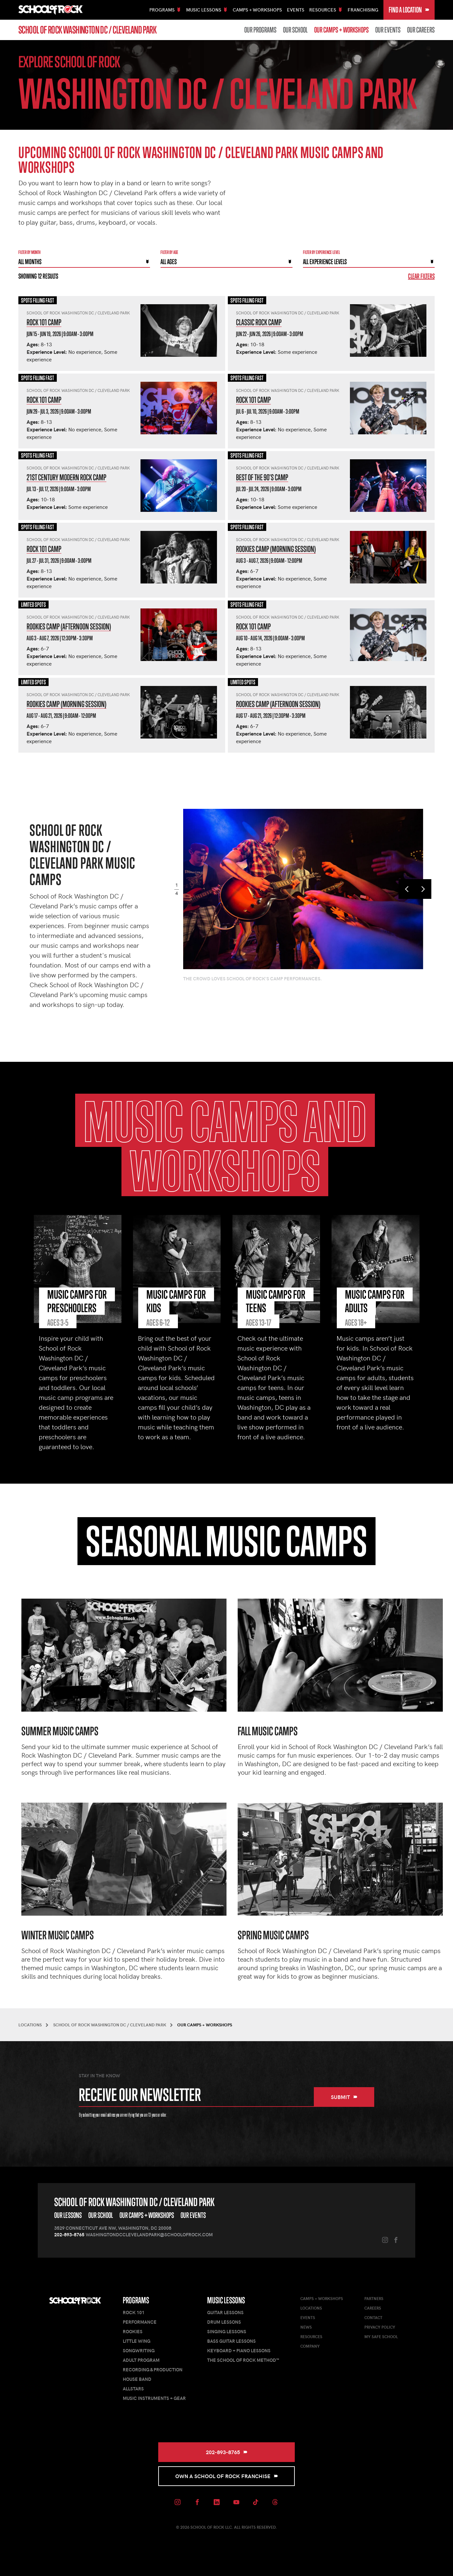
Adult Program (141, 2360)
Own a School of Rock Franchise (226, 2476)
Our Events (387, 30)
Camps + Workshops (257, 10)
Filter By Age (169, 252)
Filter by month (29, 252)
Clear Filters (421, 276)
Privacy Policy (379, 2327)
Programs (136, 2300)
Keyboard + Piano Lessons (238, 2350)
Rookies (132, 2331)
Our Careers (421, 30)
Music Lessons (226, 2300)
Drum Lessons (224, 2322)
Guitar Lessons (225, 2312)
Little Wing (136, 2341)
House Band (137, 2379)
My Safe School (381, 2336)
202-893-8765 (69, 2234)
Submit (344, 2096)
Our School (295, 30)
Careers (372, 2308)
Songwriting (139, 2350)
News (306, 2327)
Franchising (363, 10)
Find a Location (409, 9)
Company (310, 2346)
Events (295, 10)
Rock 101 (133, 2312)
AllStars (133, 2388)
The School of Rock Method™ (243, 2360)
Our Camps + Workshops (341, 30)
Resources (311, 2336)
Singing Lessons (226, 2331)
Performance (140, 2322)
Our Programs (260, 30)
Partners (373, 2298)
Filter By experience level (321, 252)
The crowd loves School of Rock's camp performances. (252, 978)
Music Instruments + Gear (154, 2398)
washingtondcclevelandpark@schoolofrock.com (149, 2234)
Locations (311, 2308)
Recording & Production (153, 2369)
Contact (373, 2317)
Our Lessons (68, 2215)
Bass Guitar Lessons (231, 2341)
